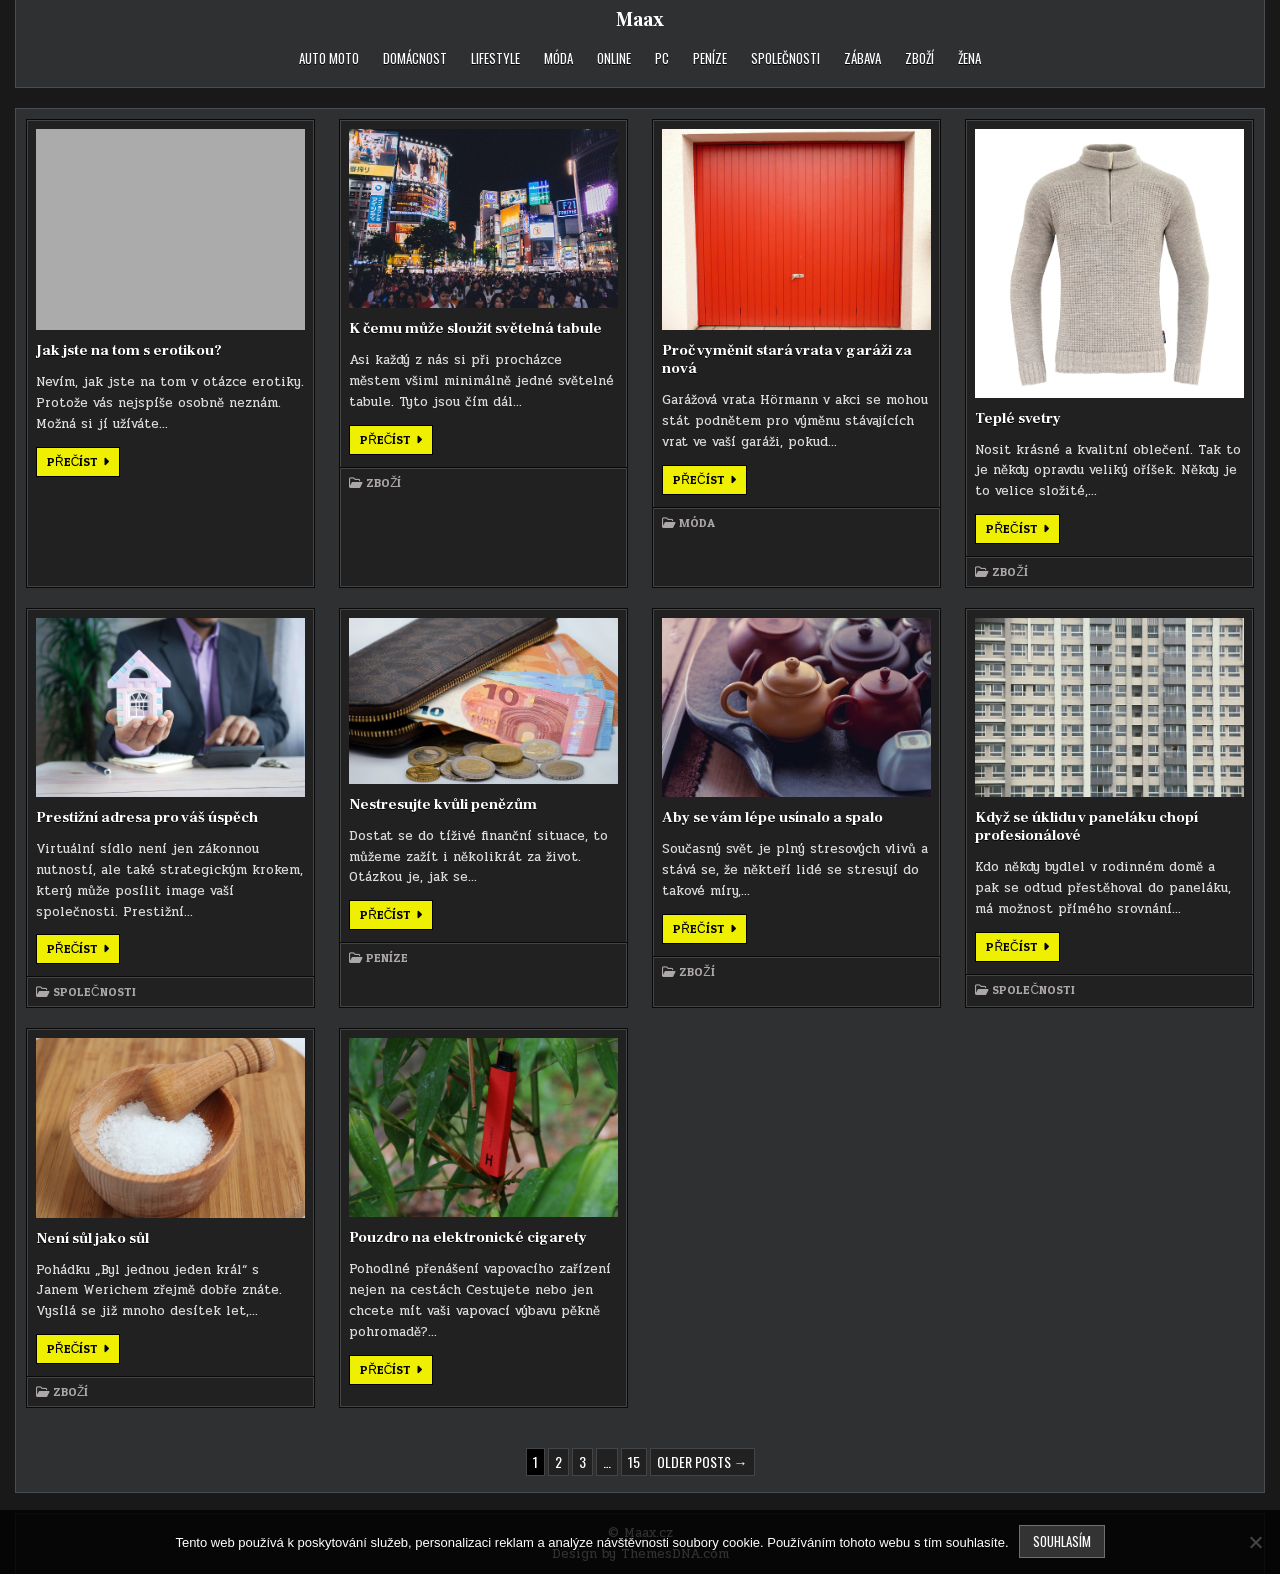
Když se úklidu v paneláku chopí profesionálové (1086, 826)
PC (662, 58)
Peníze (710, 58)
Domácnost (415, 58)
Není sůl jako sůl (92, 1238)
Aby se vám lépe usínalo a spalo (772, 817)
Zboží (919, 58)
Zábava (862, 58)
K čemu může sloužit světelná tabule (475, 328)
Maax (640, 20)
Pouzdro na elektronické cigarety (468, 1237)
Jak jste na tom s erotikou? (129, 350)
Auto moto (329, 58)
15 (634, 1461)
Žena (969, 58)
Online (614, 58)
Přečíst (83, 465)
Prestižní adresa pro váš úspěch (147, 817)
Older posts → (702, 1461)
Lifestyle (495, 58)
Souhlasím (1062, 1541)
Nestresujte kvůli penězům (443, 804)
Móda (558, 58)
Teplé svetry (1018, 418)
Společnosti (785, 58)
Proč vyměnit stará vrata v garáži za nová (787, 359)
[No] (1255, 1542)
